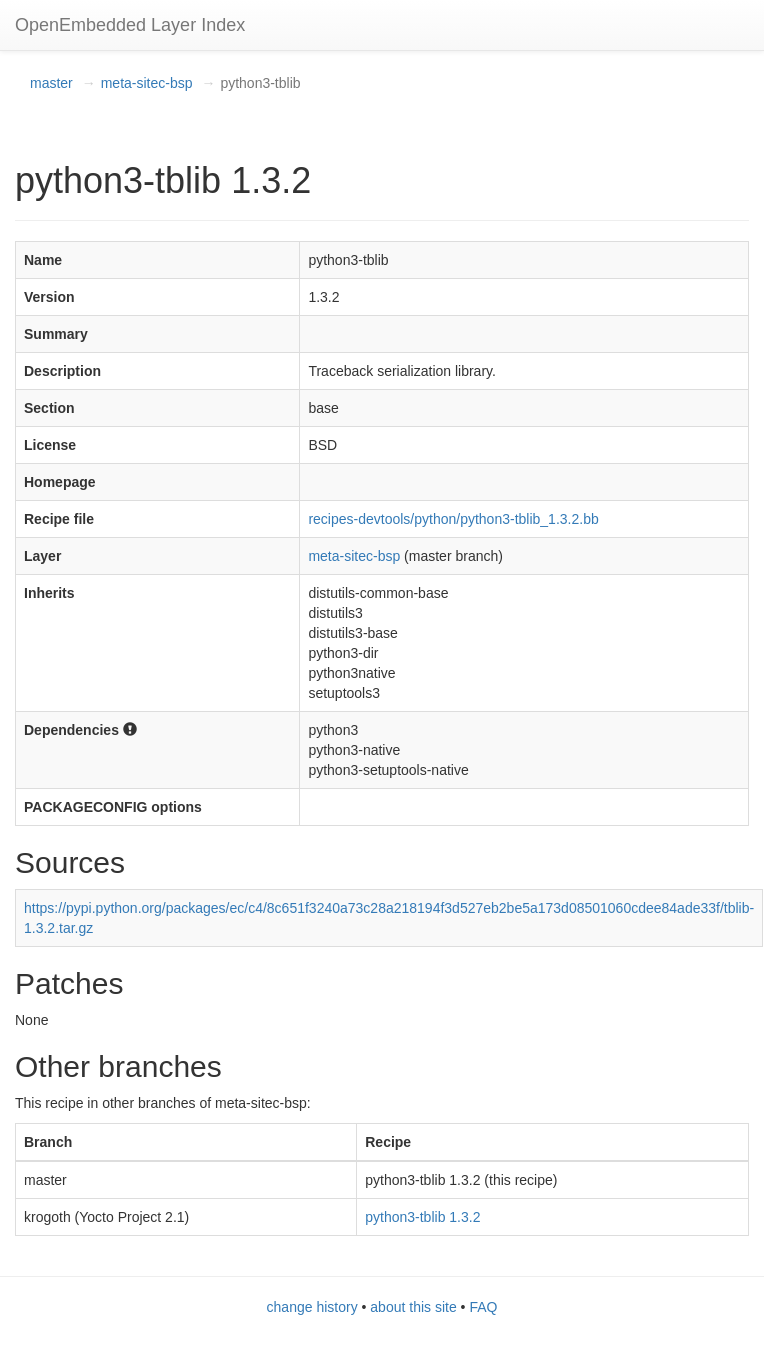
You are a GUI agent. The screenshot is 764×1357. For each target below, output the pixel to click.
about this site (413, 1307)
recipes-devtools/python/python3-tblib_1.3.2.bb (453, 519)
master (51, 83)
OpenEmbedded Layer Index (130, 25)
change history (312, 1307)
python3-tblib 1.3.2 (422, 1217)
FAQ (483, 1307)
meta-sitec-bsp (147, 83)
